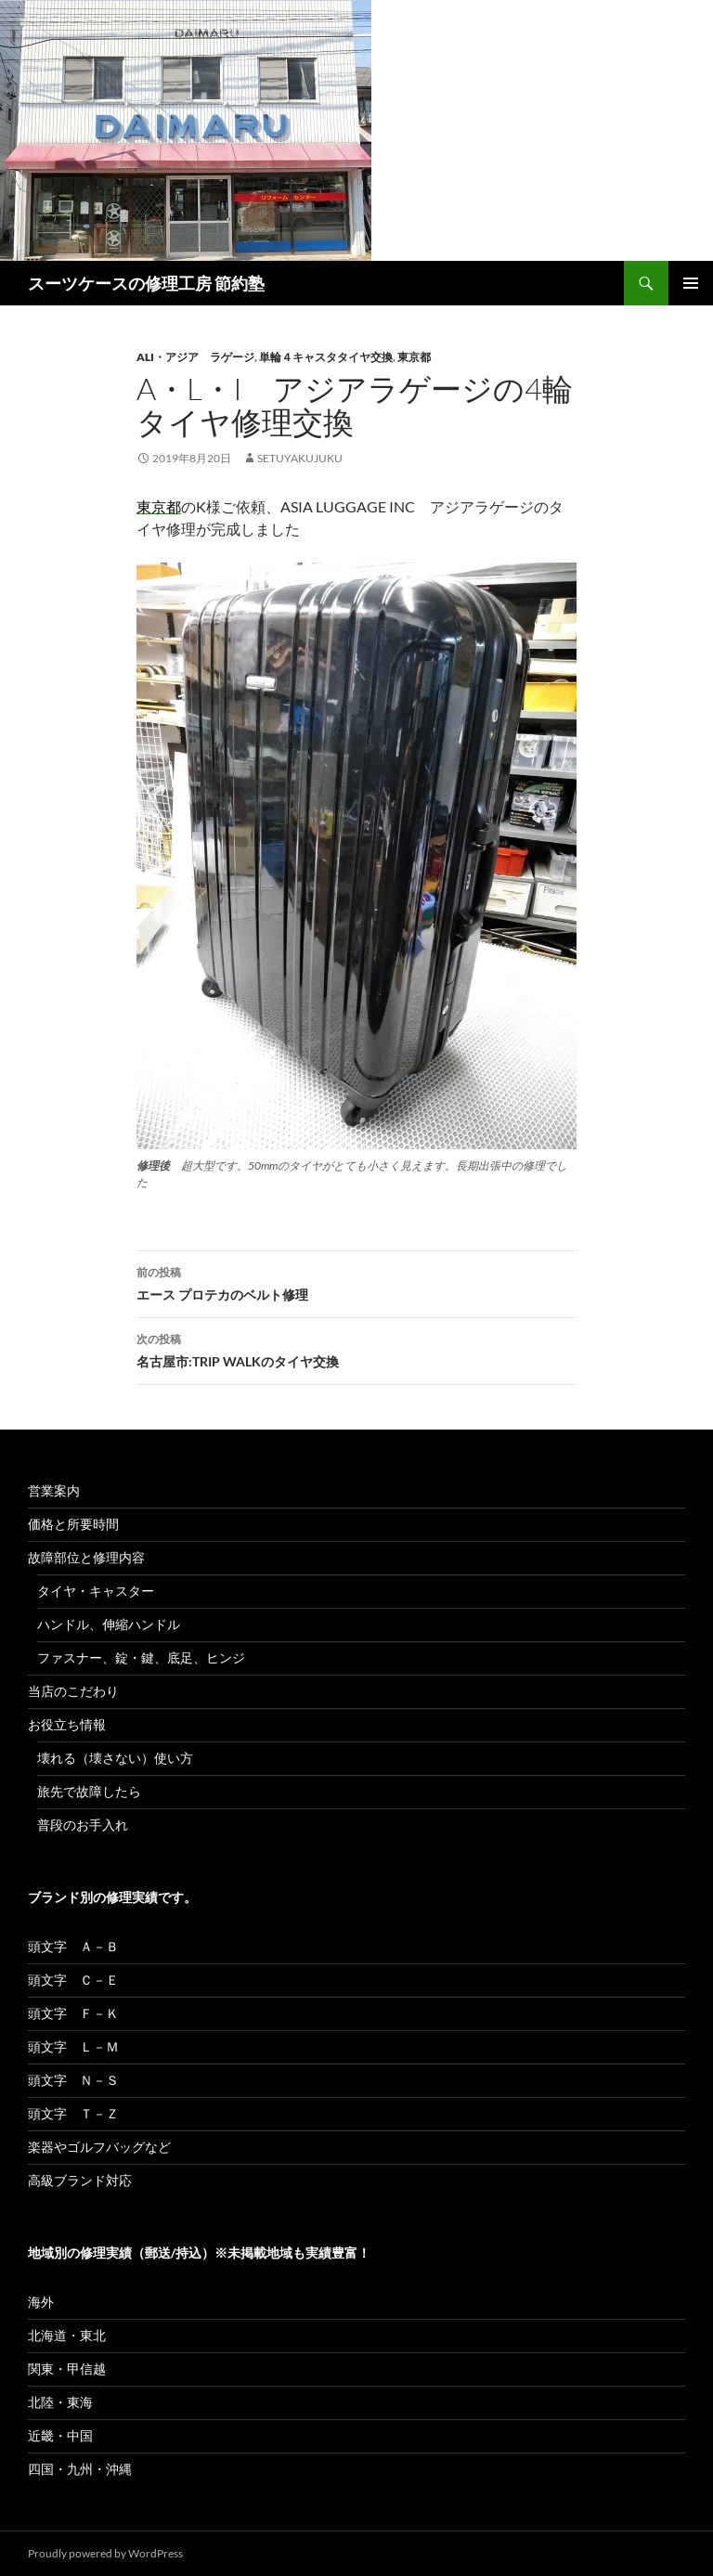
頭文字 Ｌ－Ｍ (73, 2046)
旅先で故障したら (89, 1791)
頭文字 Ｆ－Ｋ (73, 2013)
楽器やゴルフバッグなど (99, 2147)
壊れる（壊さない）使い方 (115, 1758)
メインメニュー (690, 283)
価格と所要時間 (73, 1524)
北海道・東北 (67, 2335)
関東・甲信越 (67, 2368)
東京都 (414, 357)
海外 (41, 2302)
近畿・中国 (60, 2435)
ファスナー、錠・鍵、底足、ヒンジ (141, 1657)
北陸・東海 (60, 2402)
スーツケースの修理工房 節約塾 (146, 283)
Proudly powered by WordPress (105, 2553)
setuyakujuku (300, 458)
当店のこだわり (73, 1691)
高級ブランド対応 (80, 2180)
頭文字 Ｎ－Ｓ (73, 2080)
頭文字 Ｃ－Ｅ (73, 1979)
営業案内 (54, 1490)
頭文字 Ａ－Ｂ (73, 1946)
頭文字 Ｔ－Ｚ (73, 2113)
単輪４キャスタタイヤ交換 (326, 357)
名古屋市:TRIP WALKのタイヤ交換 (356, 1348)
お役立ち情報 (67, 1724)
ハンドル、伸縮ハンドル (108, 1624)
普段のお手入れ (82, 1824)
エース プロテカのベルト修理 (356, 1282)
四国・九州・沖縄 (80, 2469)
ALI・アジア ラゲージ (195, 357)
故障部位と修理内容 (86, 1557)
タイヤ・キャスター (95, 1591)
